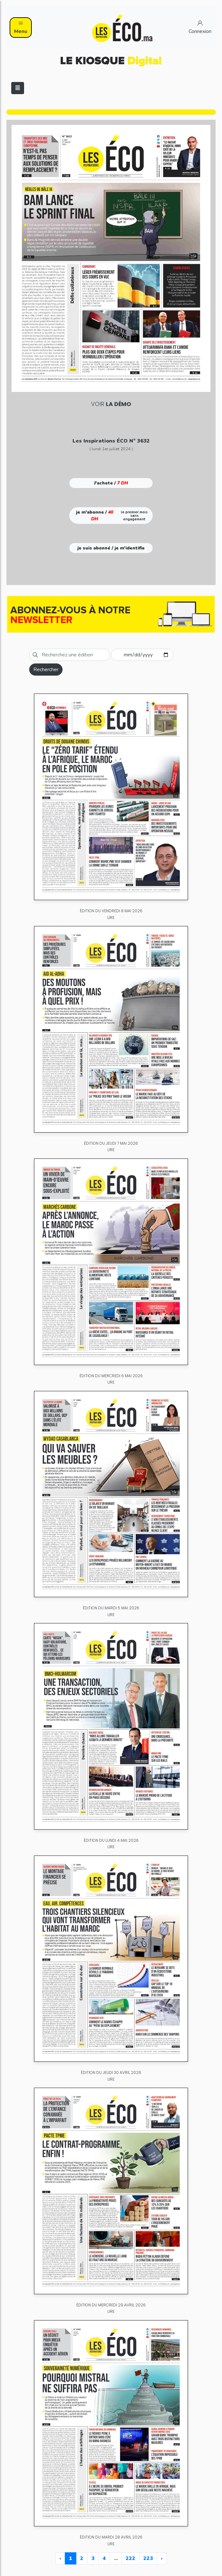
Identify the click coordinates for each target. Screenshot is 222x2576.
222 (130, 2558)
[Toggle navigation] (17, 88)
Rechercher (45, 669)
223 (148, 2558)
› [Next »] (162, 2558)
